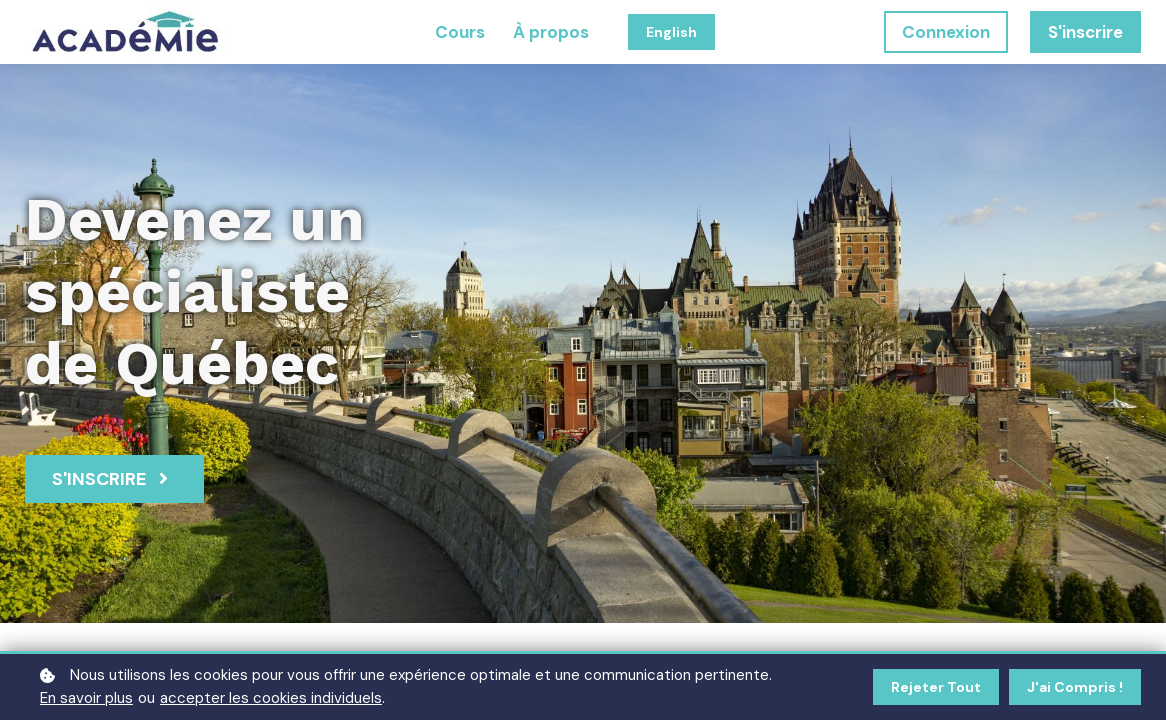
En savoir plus (86, 698)
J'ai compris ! (1075, 687)
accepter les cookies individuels (271, 698)
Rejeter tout (936, 687)
